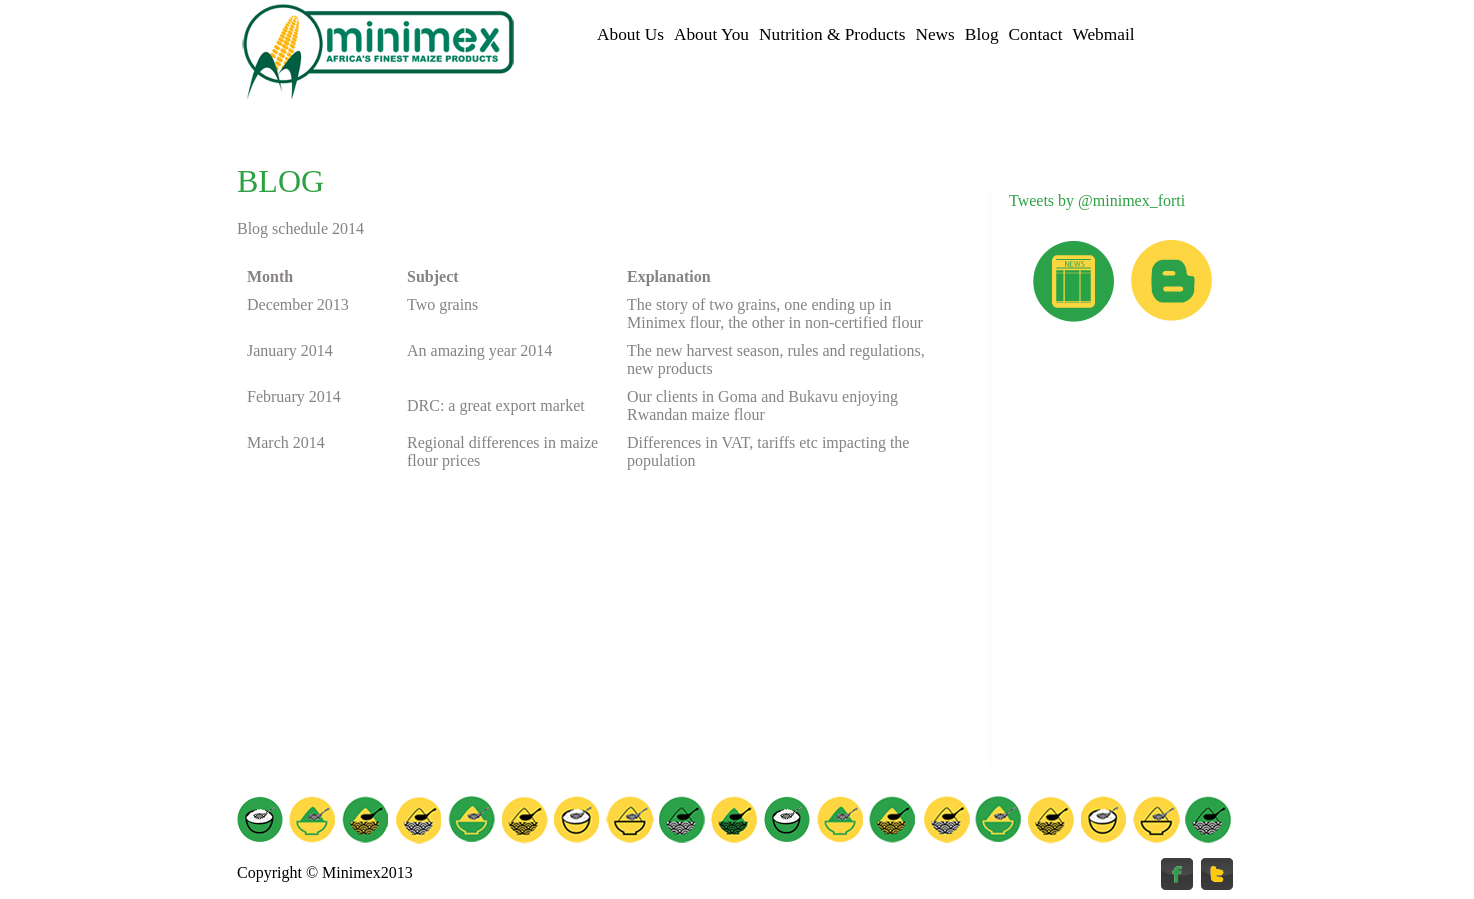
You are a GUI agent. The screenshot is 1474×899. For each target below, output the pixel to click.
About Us (630, 34)
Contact (1036, 34)
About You (711, 34)
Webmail (1103, 34)
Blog (982, 34)
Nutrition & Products (832, 34)
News (934, 34)
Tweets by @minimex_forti (1097, 200)
